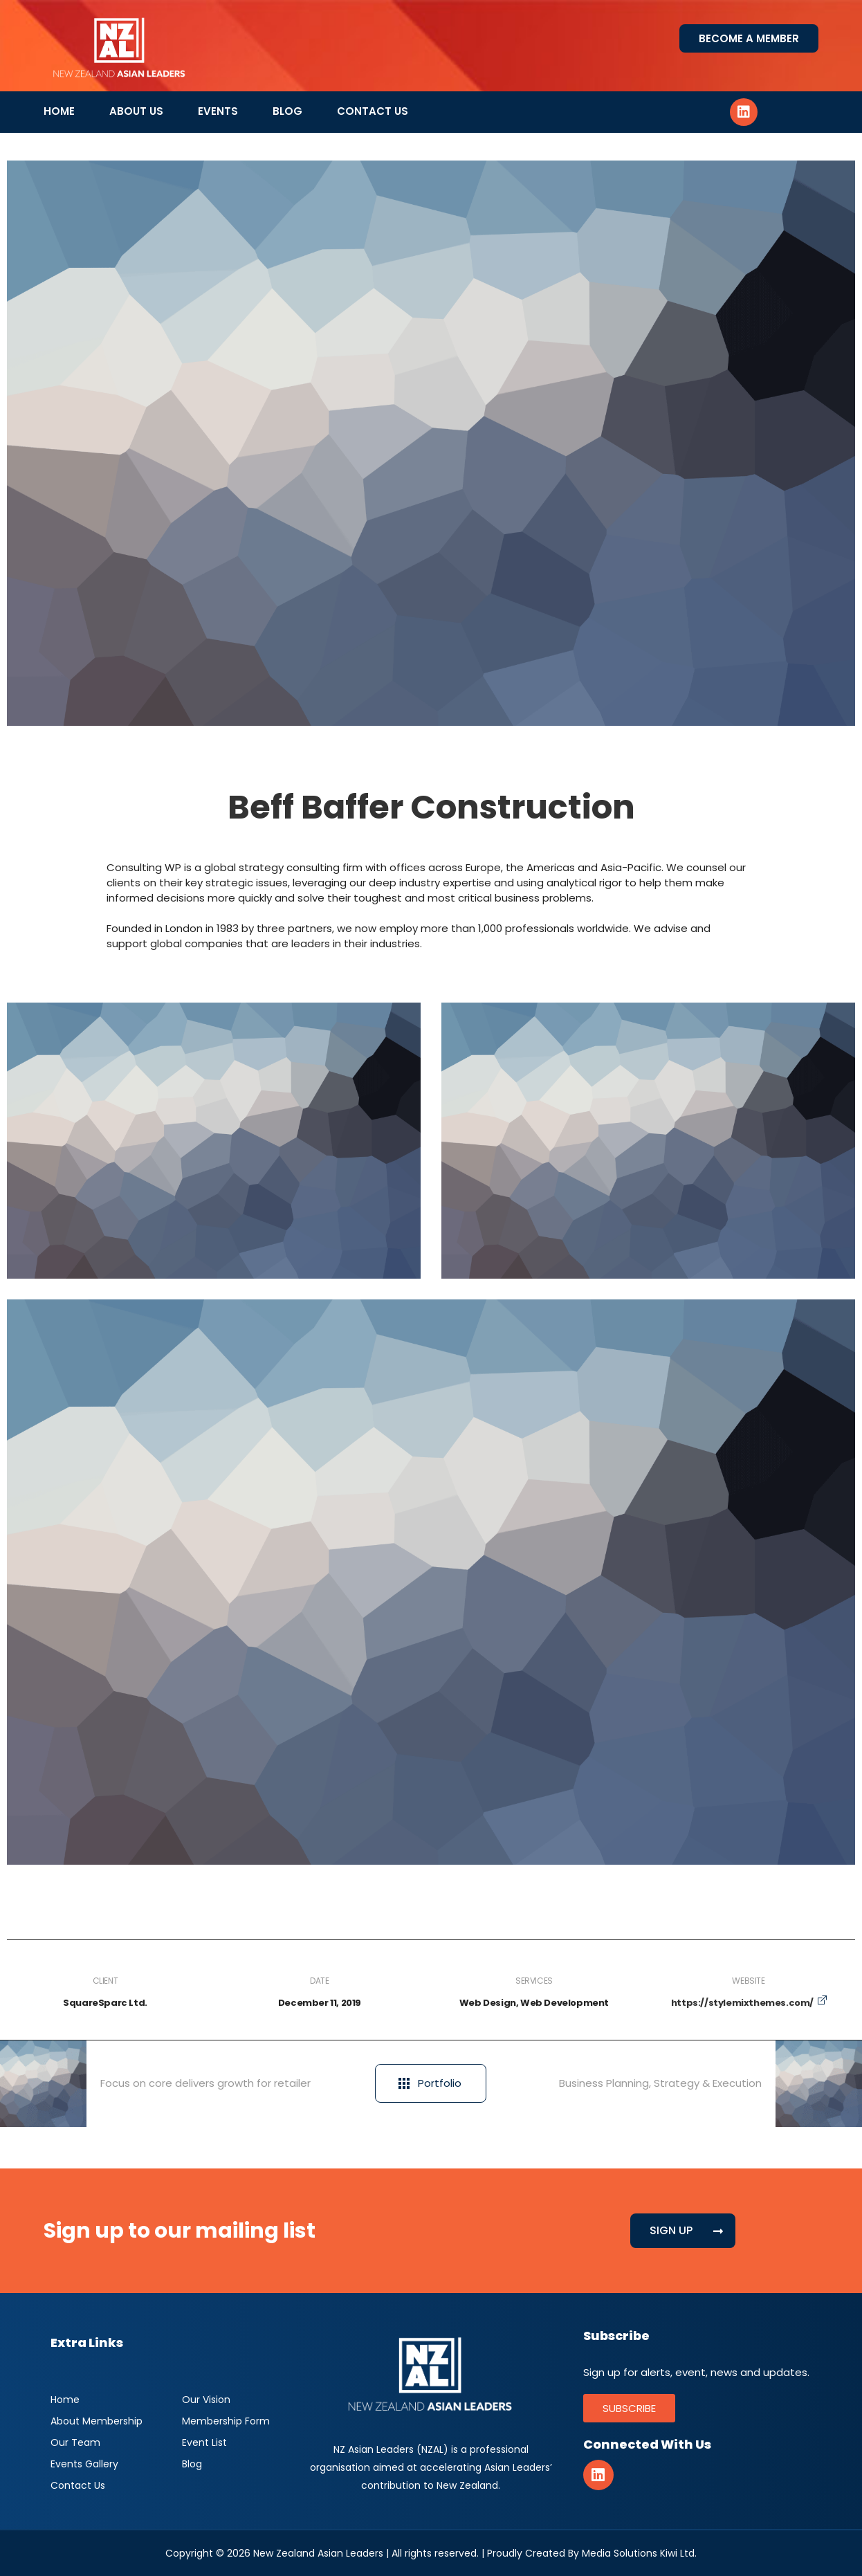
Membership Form (226, 2421)
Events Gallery (84, 2464)
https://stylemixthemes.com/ (742, 2002)
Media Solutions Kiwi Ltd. (639, 2553)
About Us (136, 111)
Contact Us (372, 111)
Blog (287, 111)
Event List (204, 2442)
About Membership (97, 2421)
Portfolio (429, 2083)
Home (59, 111)
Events (218, 111)
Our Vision (206, 2399)
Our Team (75, 2442)
